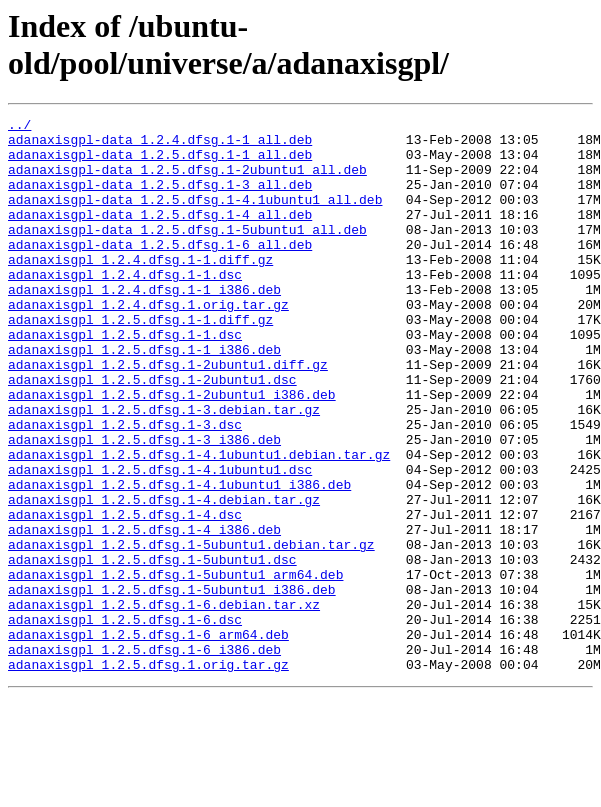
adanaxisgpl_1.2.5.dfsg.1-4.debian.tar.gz (164, 577)
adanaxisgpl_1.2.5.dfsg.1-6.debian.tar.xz (164, 703)
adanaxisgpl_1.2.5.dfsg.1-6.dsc (125, 721)
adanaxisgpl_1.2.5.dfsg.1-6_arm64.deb (148, 739)
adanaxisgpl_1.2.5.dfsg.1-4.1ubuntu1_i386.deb (179, 559)
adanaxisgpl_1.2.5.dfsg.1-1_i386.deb (144, 397)
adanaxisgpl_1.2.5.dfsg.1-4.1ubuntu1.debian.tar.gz (199, 523)
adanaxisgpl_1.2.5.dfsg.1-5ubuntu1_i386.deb (172, 685)
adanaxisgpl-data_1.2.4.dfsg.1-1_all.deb (160, 145)
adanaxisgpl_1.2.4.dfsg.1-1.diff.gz (140, 289)
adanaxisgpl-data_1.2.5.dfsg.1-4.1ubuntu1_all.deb (195, 217)
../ (19, 127)
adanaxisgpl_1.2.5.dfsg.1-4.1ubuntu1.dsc (160, 541)
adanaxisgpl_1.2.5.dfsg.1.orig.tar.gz (148, 775)
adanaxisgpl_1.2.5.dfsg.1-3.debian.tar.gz (164, 469)
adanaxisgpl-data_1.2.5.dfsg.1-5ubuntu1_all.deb (187, 253)
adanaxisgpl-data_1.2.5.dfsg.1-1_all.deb (160, 163)
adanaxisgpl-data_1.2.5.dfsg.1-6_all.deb (160, 271)
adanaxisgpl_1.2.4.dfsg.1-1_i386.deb (144, 325)
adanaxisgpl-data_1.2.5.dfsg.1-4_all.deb (160, 235)
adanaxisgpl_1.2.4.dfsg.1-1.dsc (125, 307)
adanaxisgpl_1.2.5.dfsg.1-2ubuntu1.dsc (152, 433)
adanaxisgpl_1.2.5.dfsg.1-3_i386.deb (144, 505)
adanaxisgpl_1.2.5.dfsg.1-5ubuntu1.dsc (152, 649)
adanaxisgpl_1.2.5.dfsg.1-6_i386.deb (144, 757)
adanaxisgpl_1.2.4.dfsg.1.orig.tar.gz (148, 343)
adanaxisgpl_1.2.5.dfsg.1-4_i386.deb (144, 613)
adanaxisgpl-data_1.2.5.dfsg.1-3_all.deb (160, 199)
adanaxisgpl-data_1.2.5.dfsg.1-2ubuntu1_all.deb (187, 181)
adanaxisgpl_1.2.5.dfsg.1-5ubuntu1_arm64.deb (175, 667)
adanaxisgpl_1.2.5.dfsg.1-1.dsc (125, 379)
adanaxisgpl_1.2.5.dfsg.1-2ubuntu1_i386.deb (172, 451)
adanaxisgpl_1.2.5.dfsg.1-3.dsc (125, 487)
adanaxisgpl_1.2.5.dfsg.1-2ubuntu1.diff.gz (168, 415)
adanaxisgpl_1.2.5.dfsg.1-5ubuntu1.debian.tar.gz (191, 631)
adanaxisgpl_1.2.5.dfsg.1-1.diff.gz (140, 361)
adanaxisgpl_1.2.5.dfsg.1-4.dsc (125, 595)
